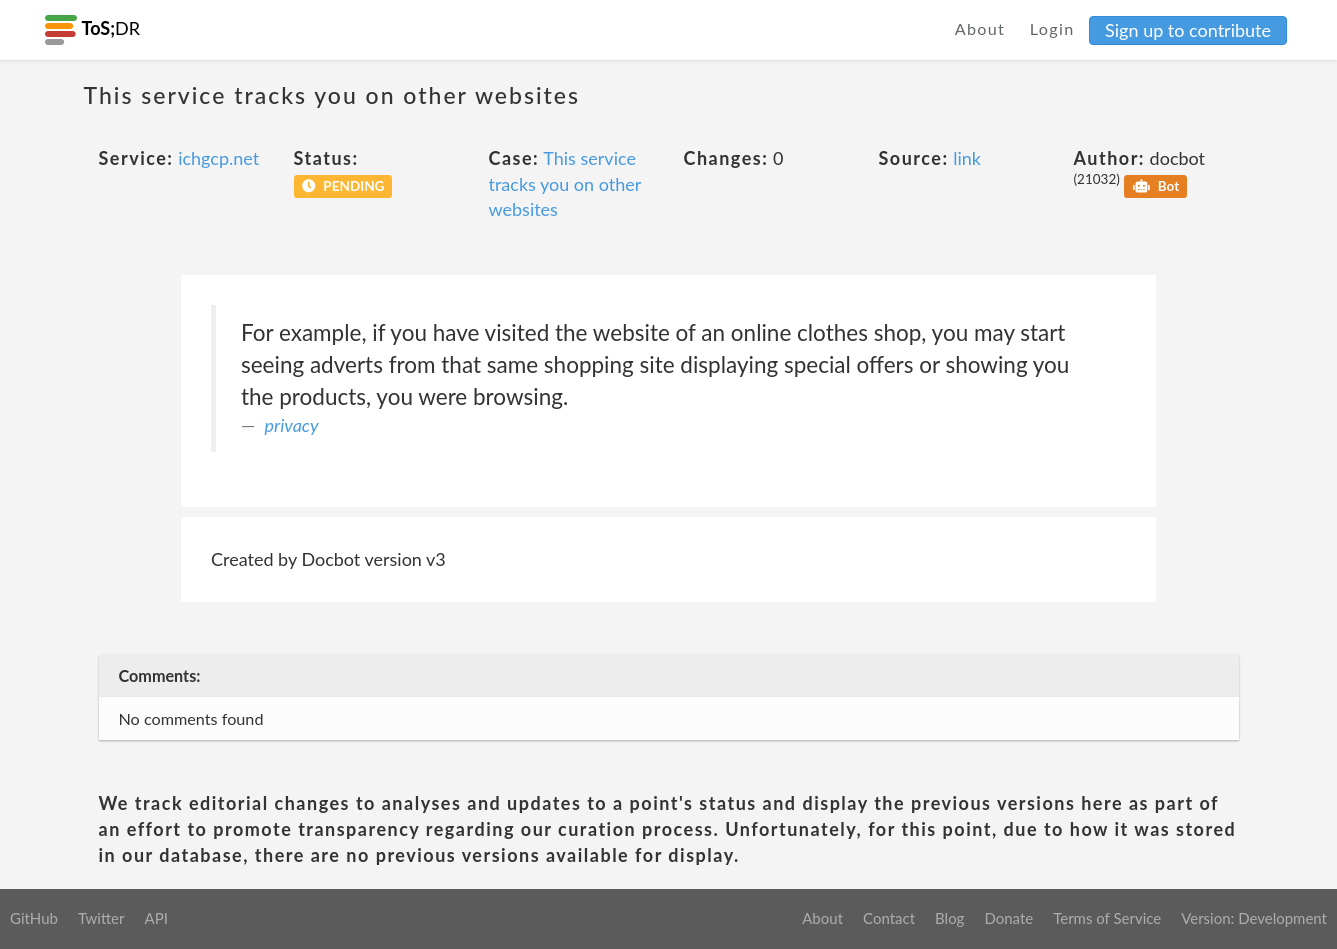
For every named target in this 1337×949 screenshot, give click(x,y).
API (155, 918)
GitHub (34, 918)
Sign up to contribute (1188, 30)
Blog (949, 918)
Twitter (101, 918)
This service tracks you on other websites (565, 183)
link (967, 158)
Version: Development (1254, 918)
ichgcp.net (218, 158)
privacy (292, 425)
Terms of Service (1107, 918)
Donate (1008, 918)
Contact (889, 918)
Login (1052, 28)
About (980, 28)
